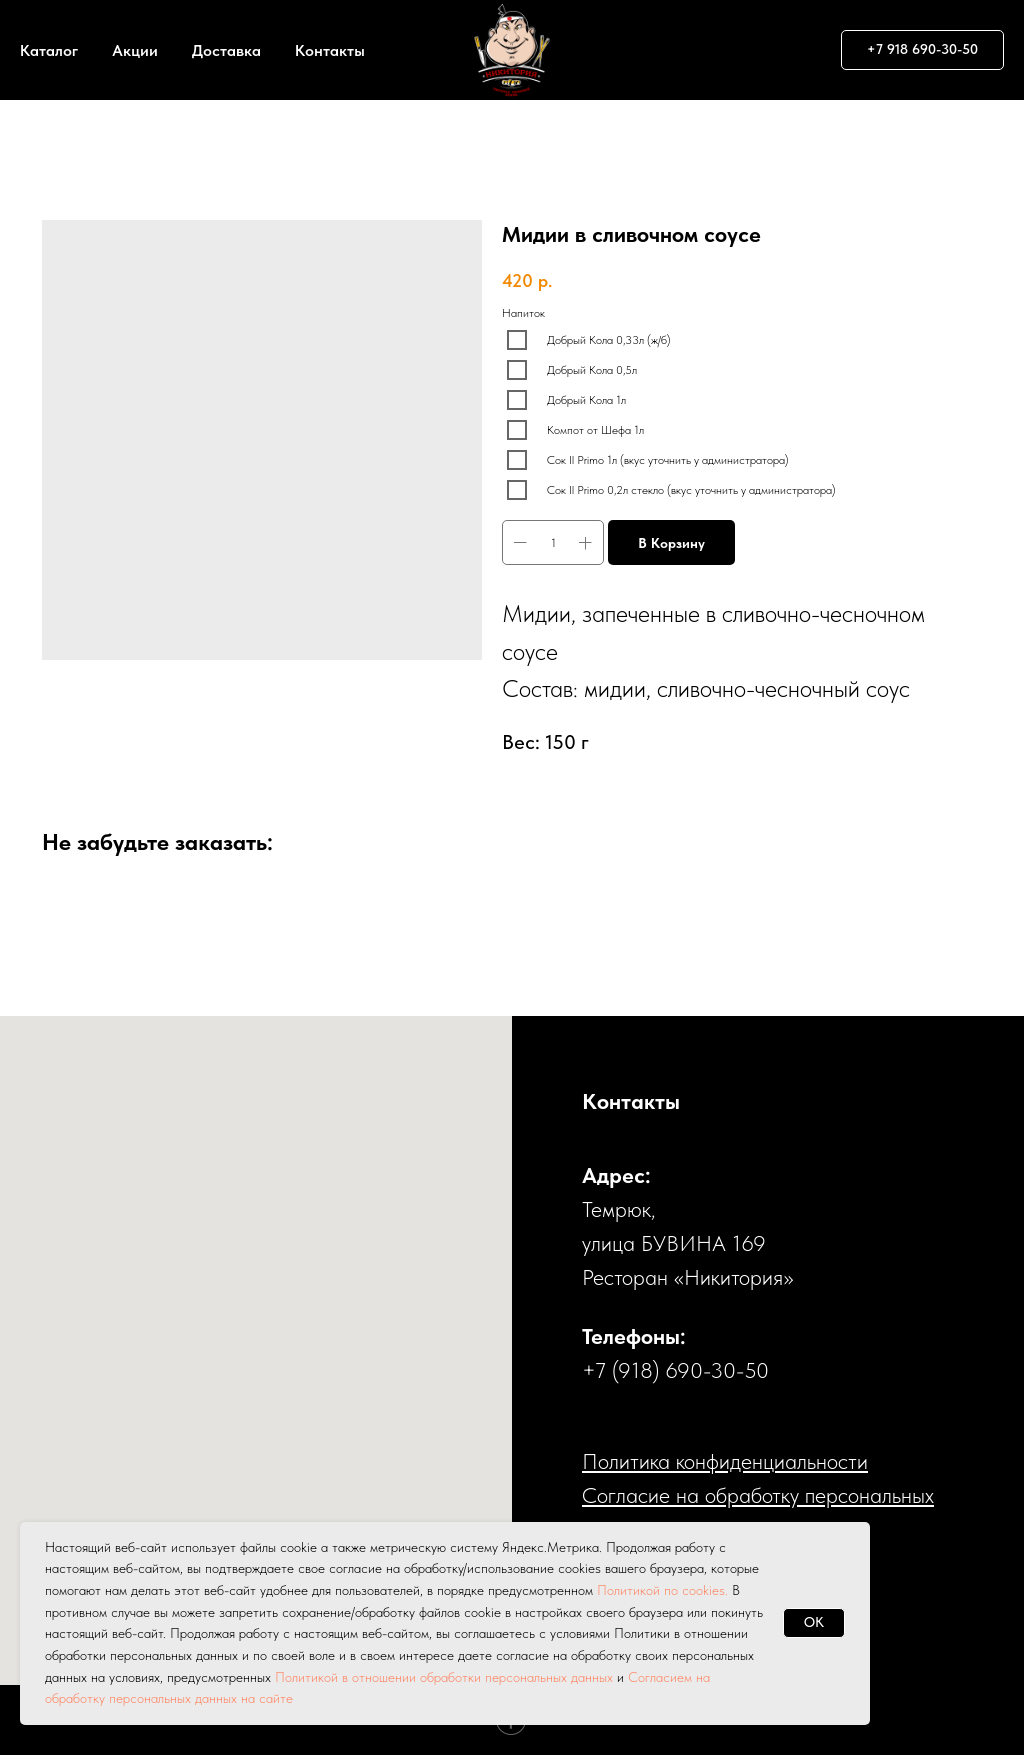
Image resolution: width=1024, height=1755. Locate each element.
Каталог (49, 50)
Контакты (330, 50)
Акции (135, 50)
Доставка (226, 50)
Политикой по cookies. (664, 1590)
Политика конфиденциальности (725, 1461)
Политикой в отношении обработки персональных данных (444, 1677)
